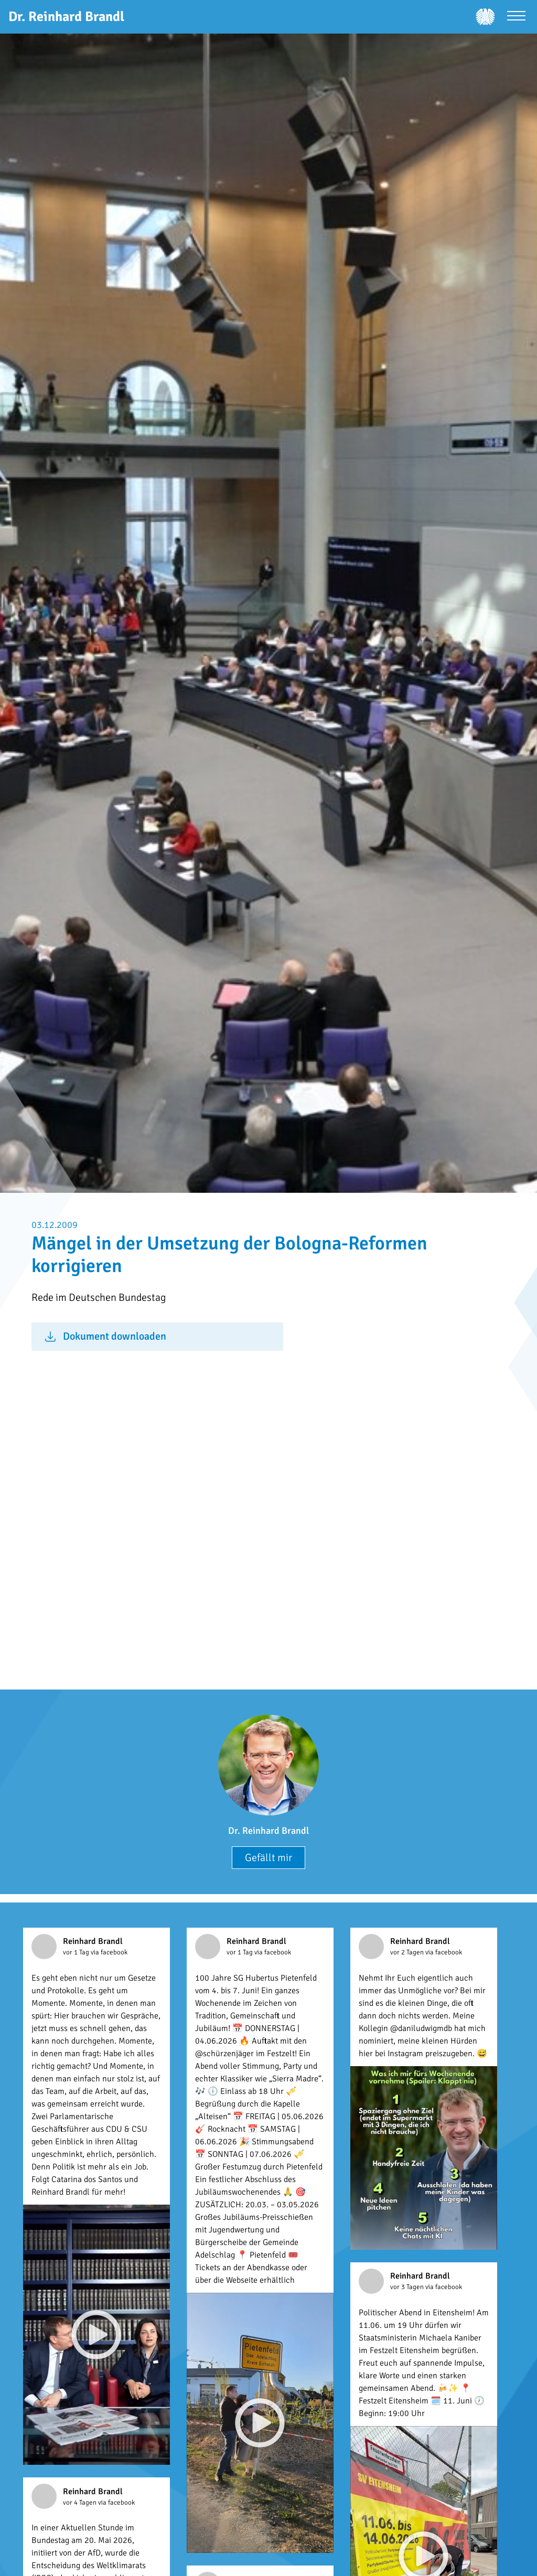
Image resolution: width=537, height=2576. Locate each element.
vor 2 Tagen (407, 1952)
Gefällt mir (268, 1857)
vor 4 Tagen (80, 2502)
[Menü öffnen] (516, 17)
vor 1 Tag (77, 1952)
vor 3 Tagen (407, 2287)
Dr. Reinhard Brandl (268, 1830)
